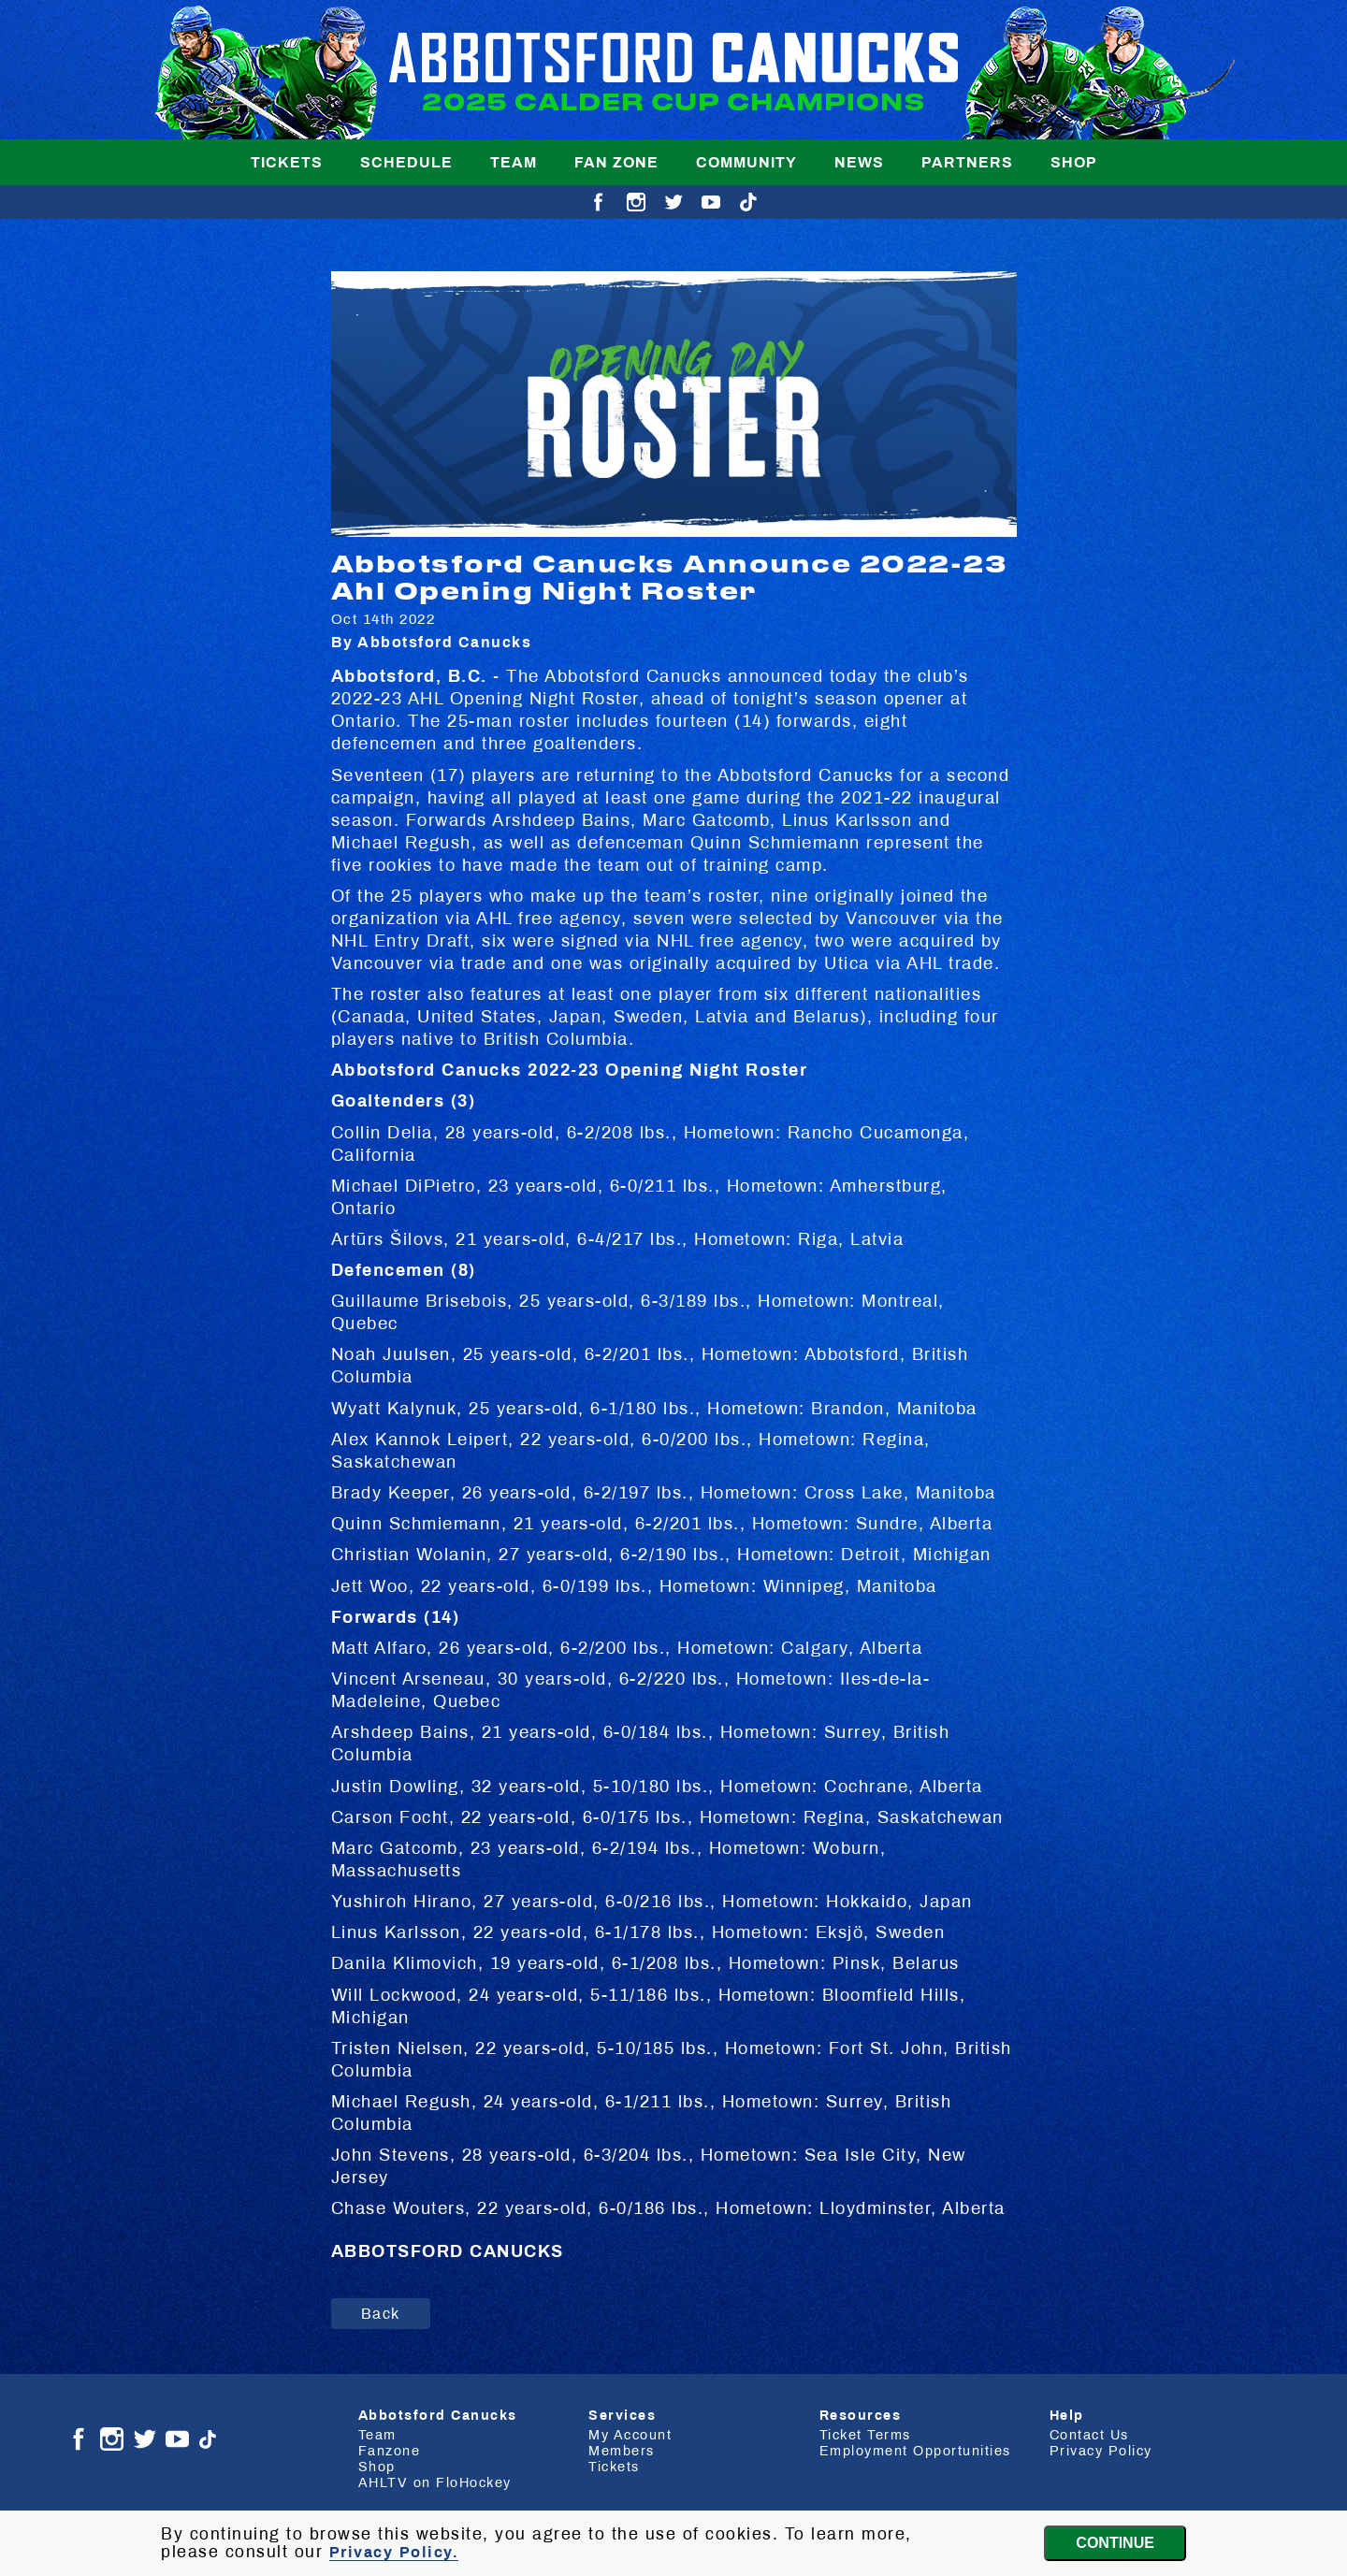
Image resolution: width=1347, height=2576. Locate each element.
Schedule (406, 162)
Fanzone (389, 2450)
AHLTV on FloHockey (435, 2482)
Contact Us (1089, 2434)
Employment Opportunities (915, 2450)
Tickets (287, 162)
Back (380, 2314)
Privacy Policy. (394, 2552)
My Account (630, 2434)
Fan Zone (616, 162)
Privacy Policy (1101, 2450)
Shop (1073, 162)
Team (513, 162)
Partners (967, 162)
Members (621, 2450)
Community (746, 162)
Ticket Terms (865, 2434)
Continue (1115, 2543)
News (859, 162)
